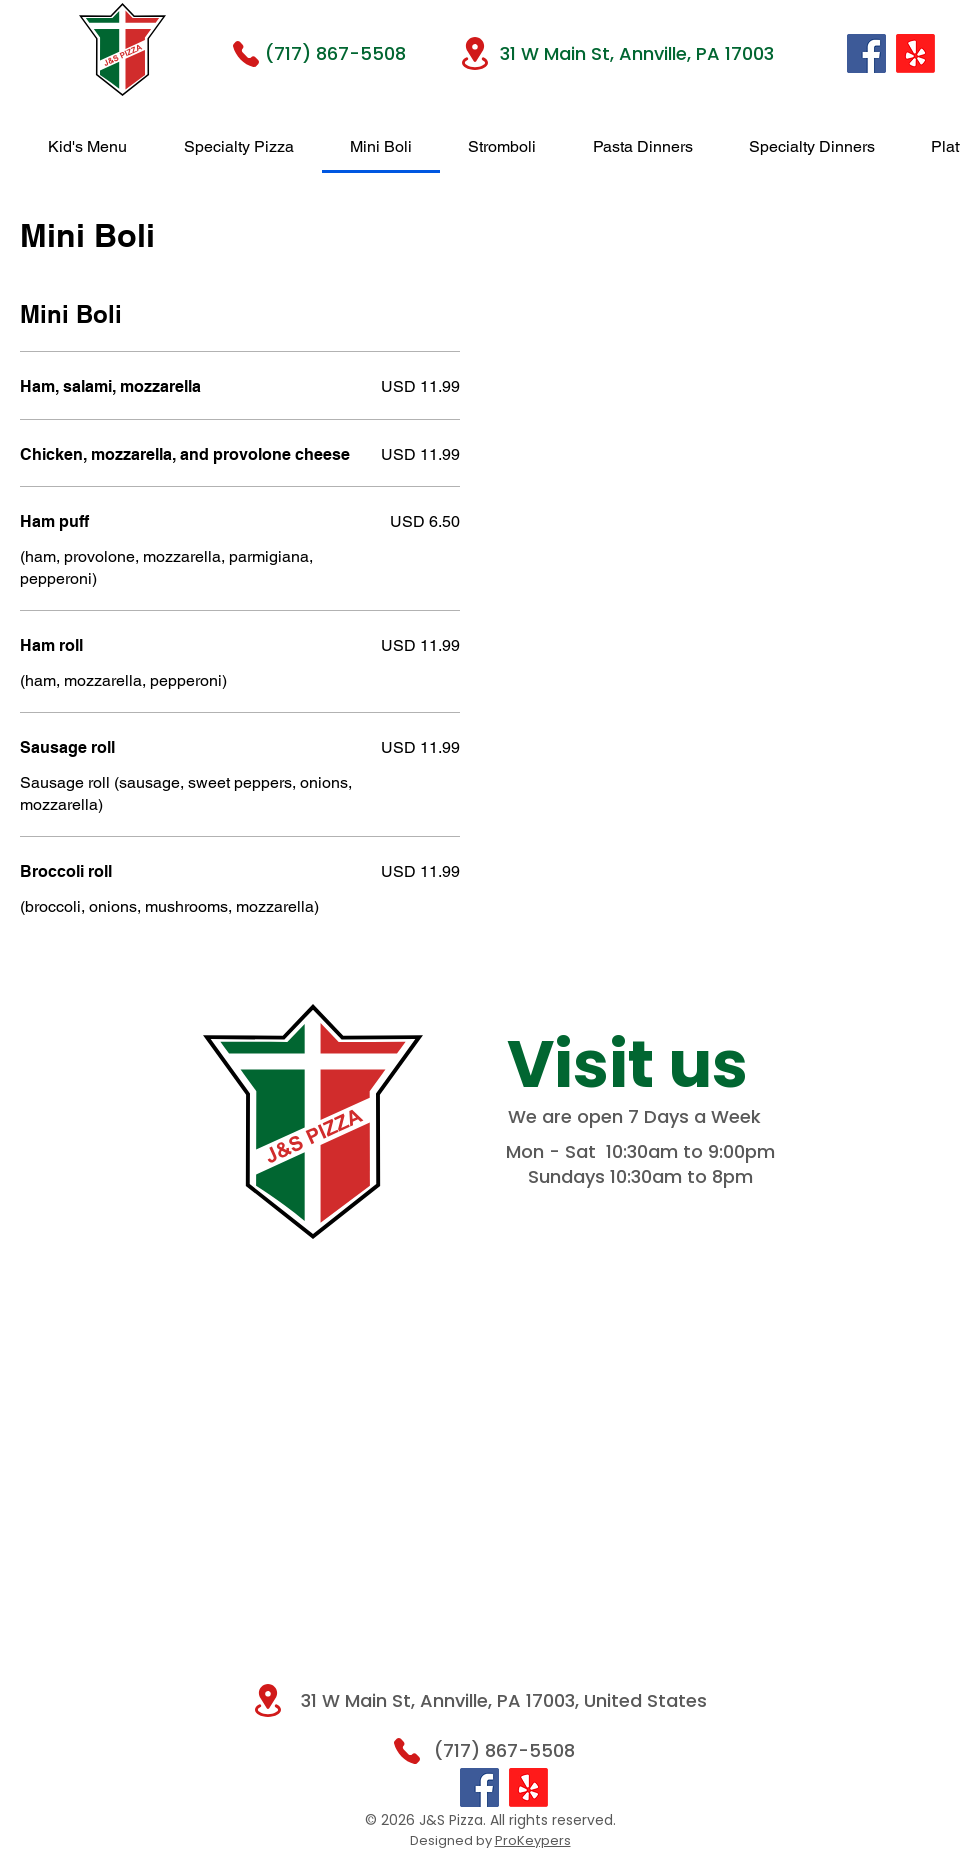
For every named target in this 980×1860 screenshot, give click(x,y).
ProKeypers (533, 1840)
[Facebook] (866, 53)
